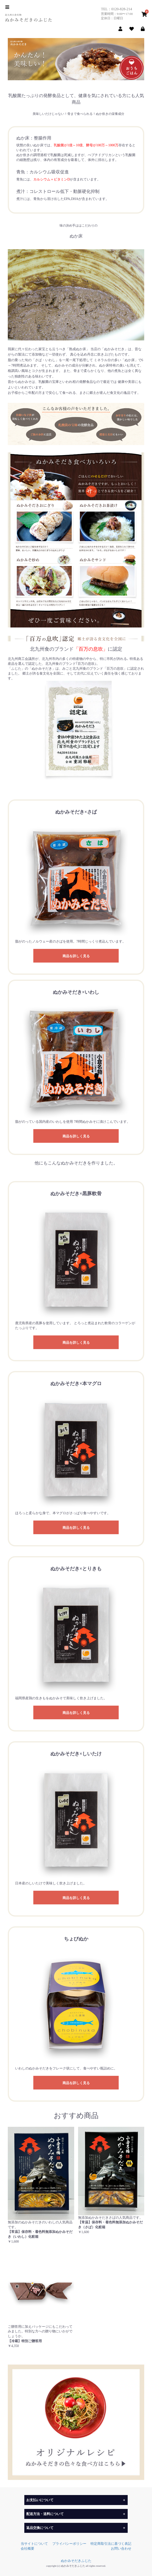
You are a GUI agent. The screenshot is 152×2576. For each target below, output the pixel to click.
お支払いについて (76, 2500)
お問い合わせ (121, 2548)
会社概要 (27, 2548)
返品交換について (76, 2528)
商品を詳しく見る (76, 956)
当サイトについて (34, 2544)
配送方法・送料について (76, 2514)
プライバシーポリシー (69, 2544)
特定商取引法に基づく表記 (110, 2544)
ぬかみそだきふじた (76, 2561)
